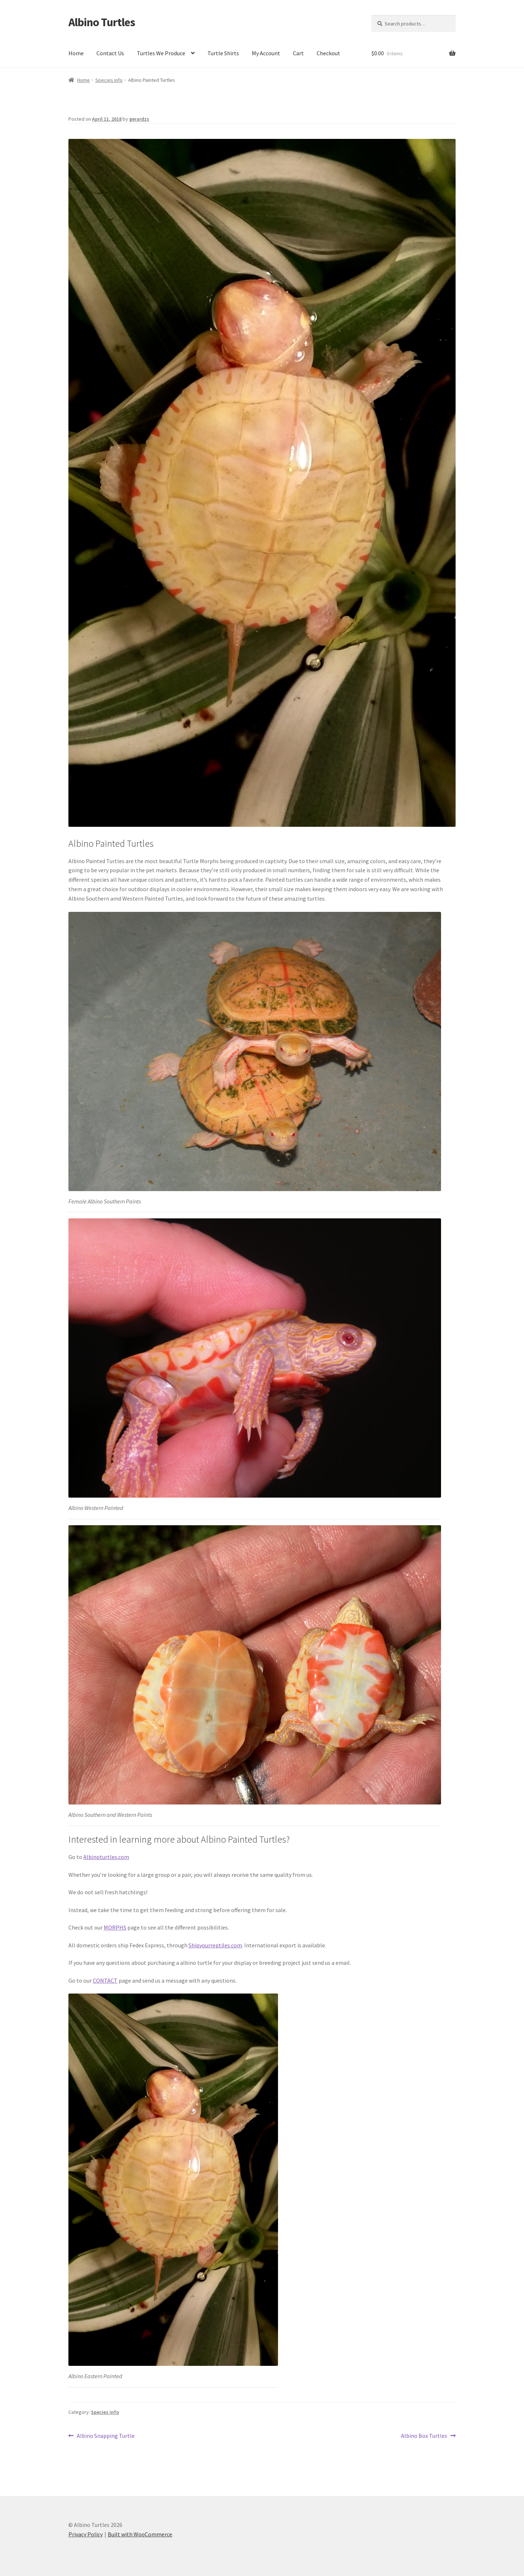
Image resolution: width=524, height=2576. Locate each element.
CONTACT (105, 1980)
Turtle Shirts (223, 53)
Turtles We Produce (161, 53)
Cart (298, 53)
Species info (109, 80)
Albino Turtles (101, 22)
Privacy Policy (85, 2534)
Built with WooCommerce (140, 2534)
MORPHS (115, 1927)
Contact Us (110, 53)
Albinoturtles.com (106, 1856)
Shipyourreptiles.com (215, 1945)
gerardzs (139, 119)
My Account (266, 53)
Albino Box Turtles (424, 2436)
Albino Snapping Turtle (105, 2436)
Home (76, 53)
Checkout (328, 53)
